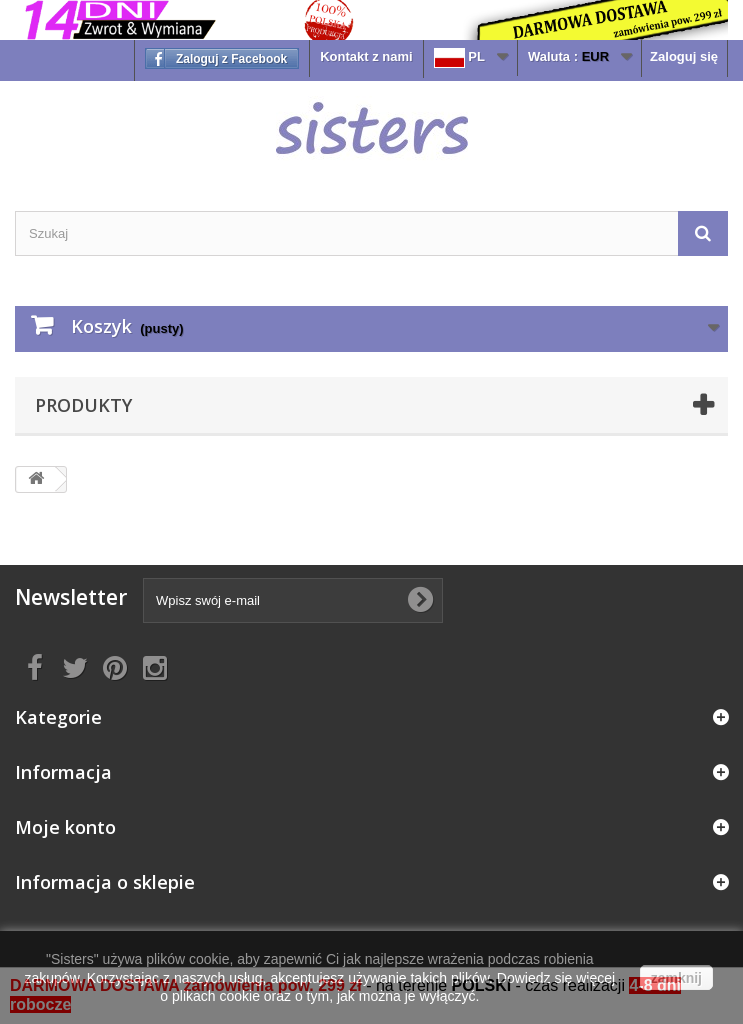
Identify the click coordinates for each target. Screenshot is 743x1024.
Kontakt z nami (366, 56)
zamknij (676, 978)
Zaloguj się (684, 56)
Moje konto (65, 827)
